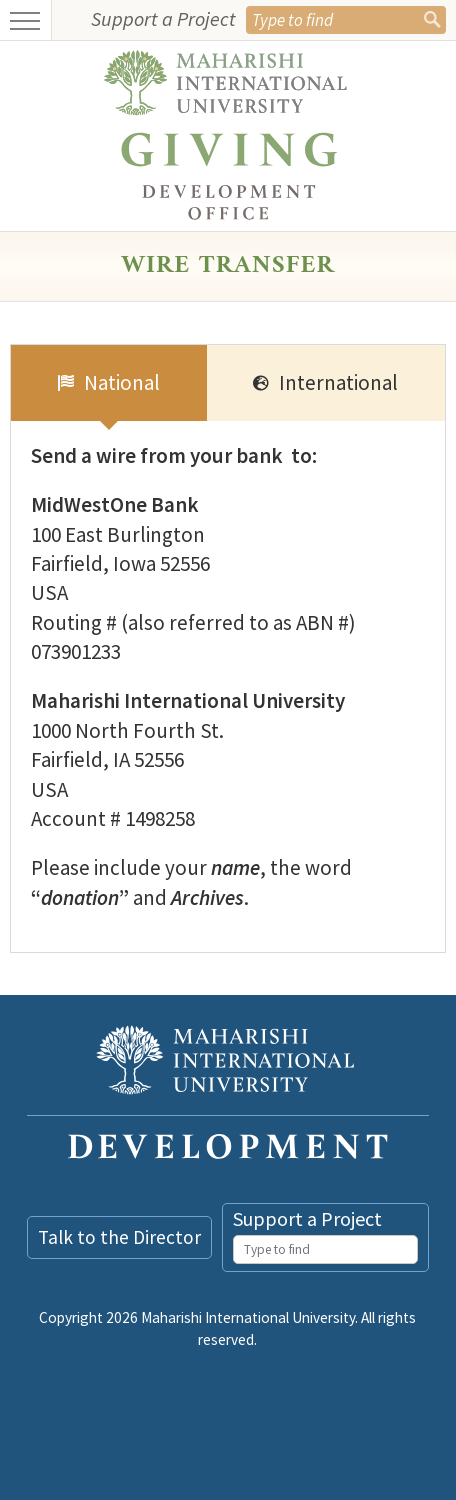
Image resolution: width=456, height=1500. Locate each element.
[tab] (109, 383)
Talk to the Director (119, 1237)
